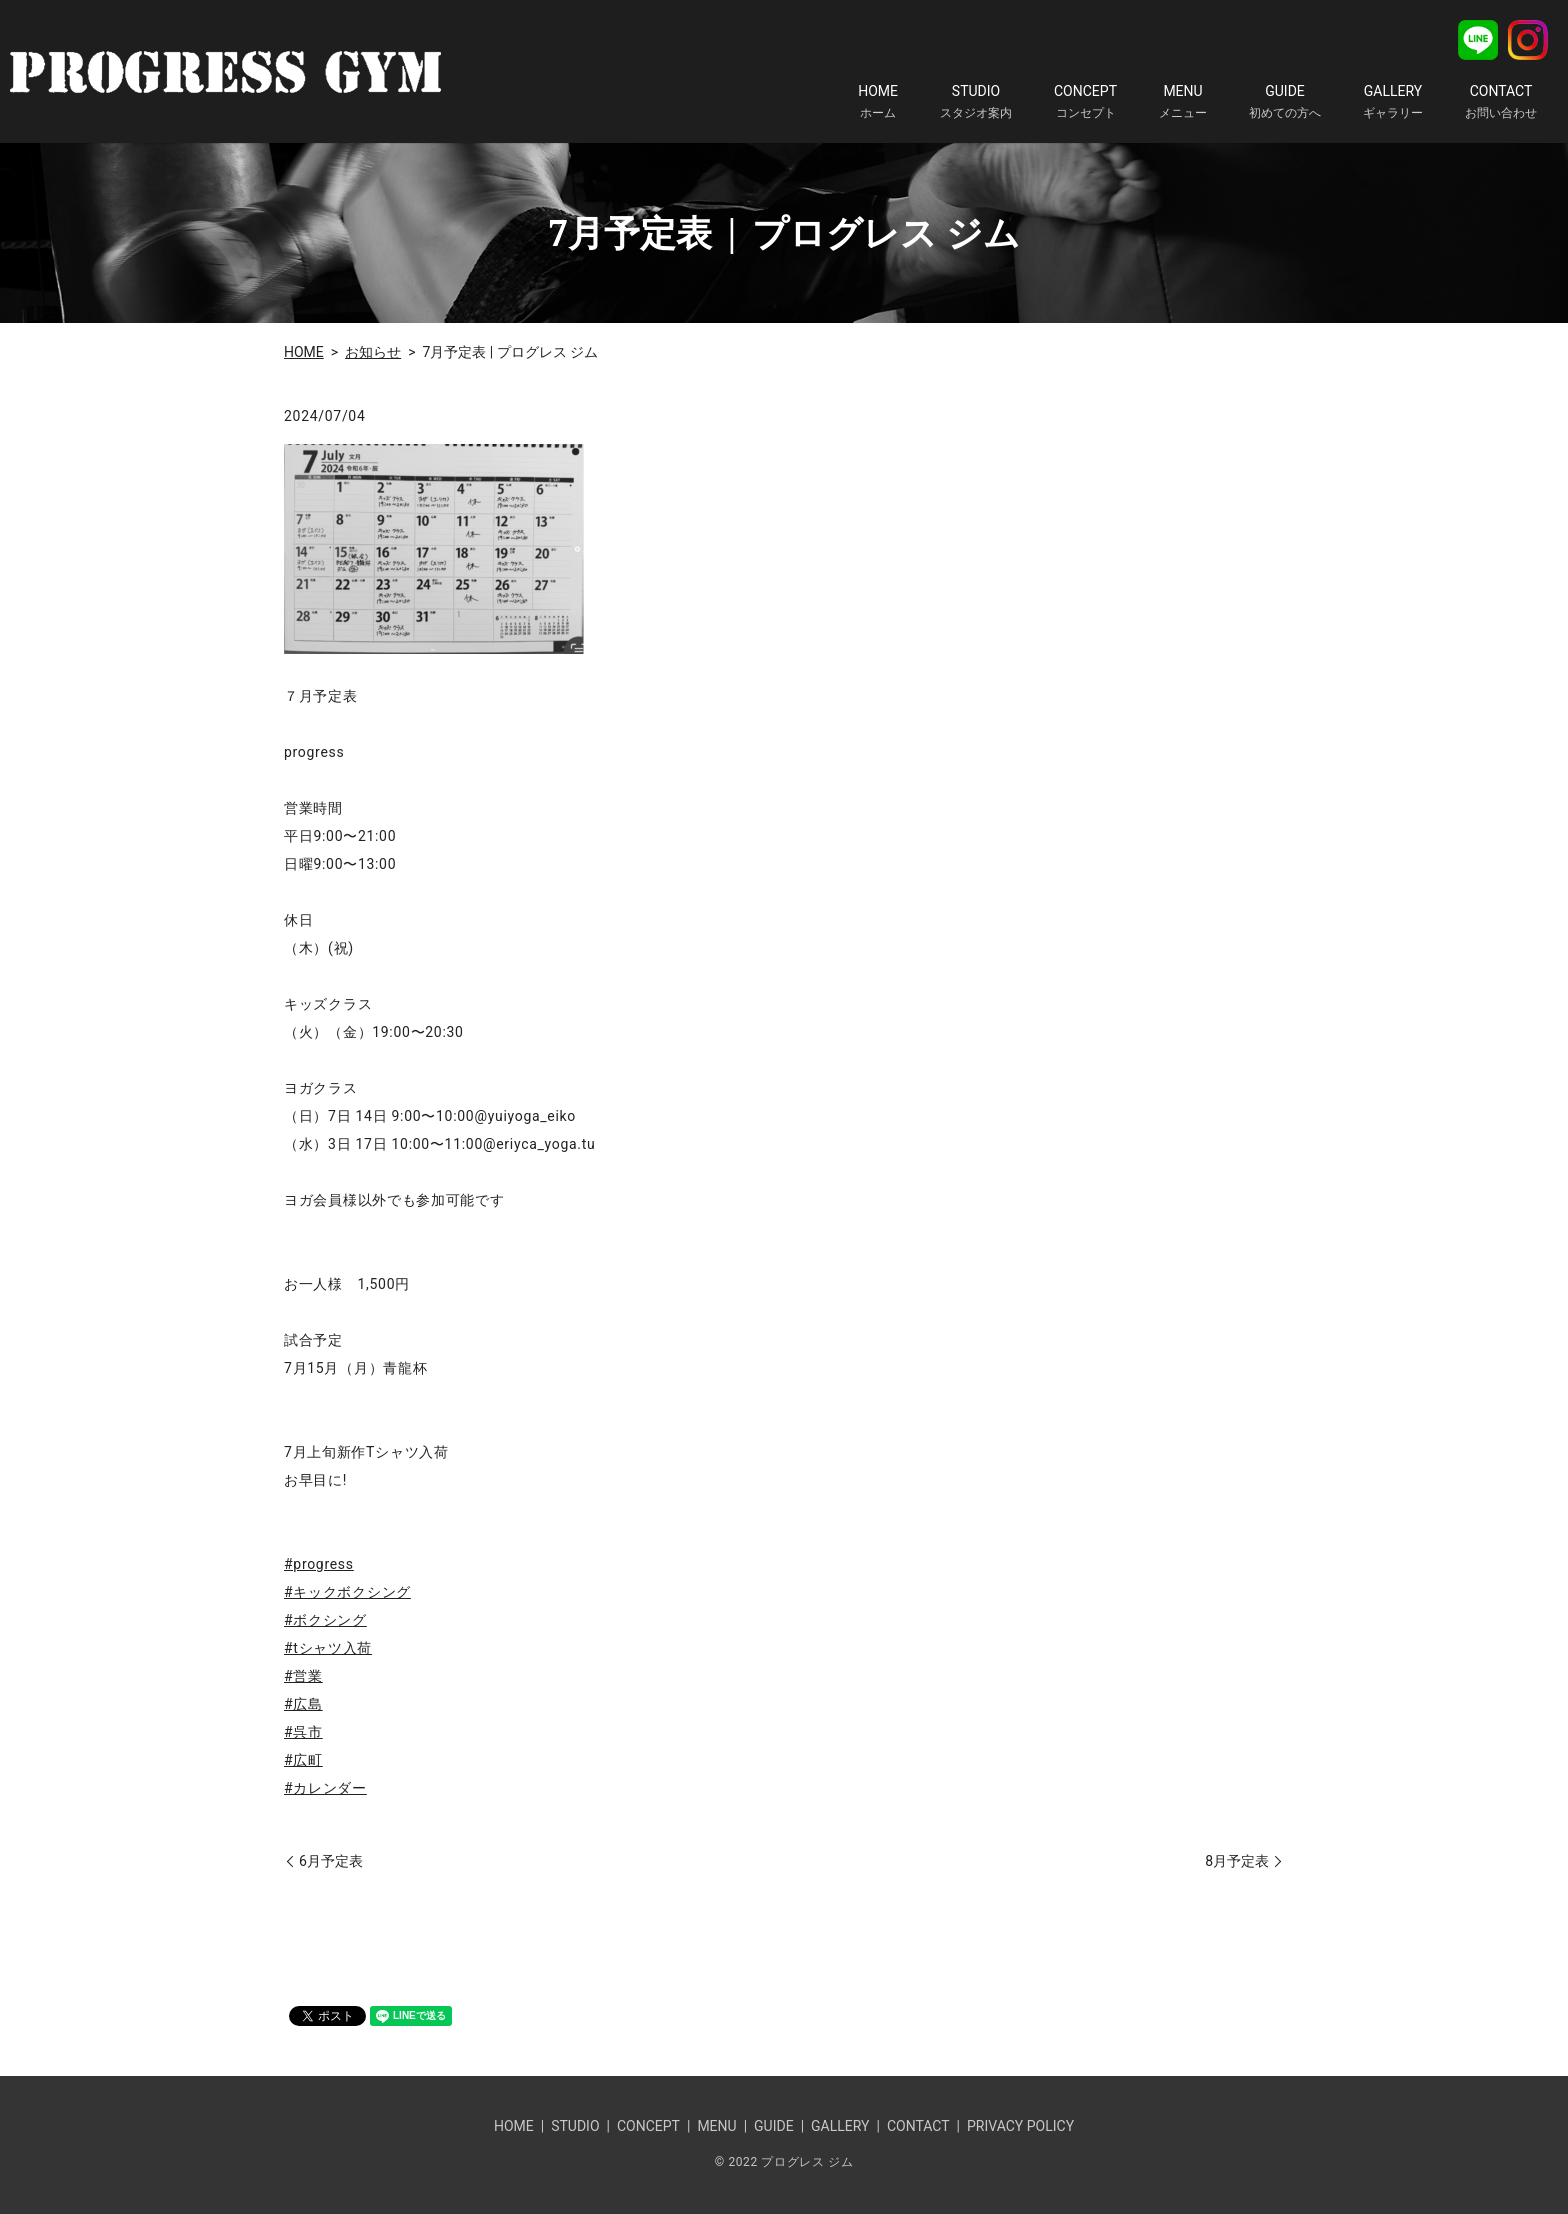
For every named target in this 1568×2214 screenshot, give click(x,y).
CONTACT (1501, 102)
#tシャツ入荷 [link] (328, 1648)
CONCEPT (1085, 102)
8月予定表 (1237, 1861)
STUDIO (976, 102)
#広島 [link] (303, 1704)
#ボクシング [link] (325, 1620)
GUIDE (1285, 102)
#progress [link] (319, 1564)
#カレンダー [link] (325, 1788)
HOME (878, 102)
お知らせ (373, 352)
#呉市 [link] (303, 1732)
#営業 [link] (303, 1676)
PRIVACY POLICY (1020, 2126)
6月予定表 (331, 1861)
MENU (1183, 102)
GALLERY (1393, 102)
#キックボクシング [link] (347, 1592)
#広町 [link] (303, 1760)
